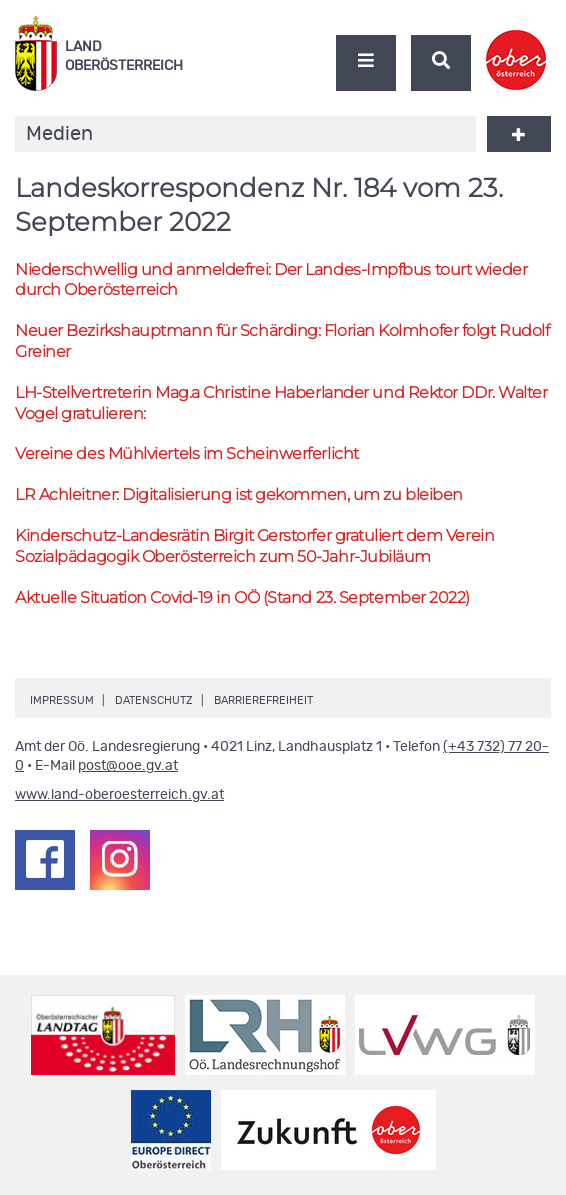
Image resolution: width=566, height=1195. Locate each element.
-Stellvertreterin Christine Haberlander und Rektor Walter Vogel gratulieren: (281, 403)
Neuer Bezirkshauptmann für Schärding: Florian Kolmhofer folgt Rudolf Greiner (282, 341)
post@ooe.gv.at (128, 766)
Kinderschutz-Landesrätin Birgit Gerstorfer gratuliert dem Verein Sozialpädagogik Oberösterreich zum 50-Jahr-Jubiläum (254, 546)
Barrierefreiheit (263, 700)
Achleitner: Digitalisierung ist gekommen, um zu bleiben (239, 494)
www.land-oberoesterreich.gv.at (119, 795)
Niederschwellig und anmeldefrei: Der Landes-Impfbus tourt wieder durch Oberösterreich (271, 280)
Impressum (62, 700)
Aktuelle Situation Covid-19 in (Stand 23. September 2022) (242, 597)
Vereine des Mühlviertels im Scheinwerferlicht (187, 453)
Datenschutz (154, 700)
